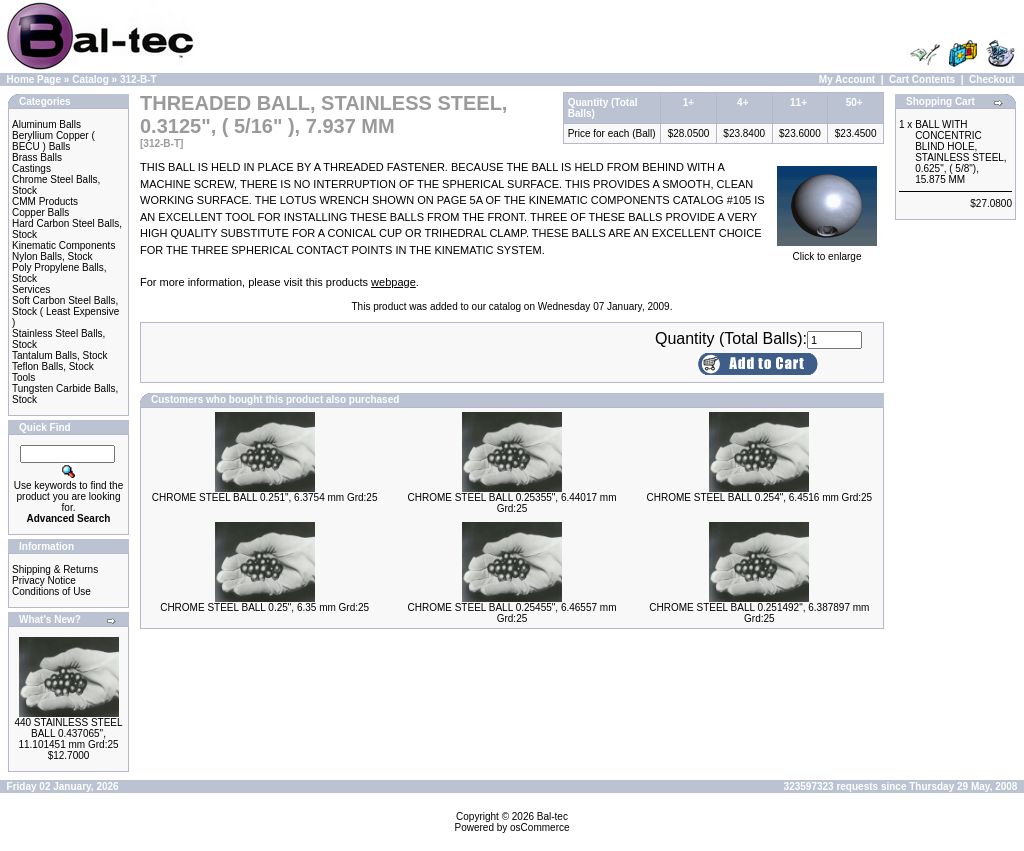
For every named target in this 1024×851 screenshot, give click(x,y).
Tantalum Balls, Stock (60, 355)
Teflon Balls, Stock (53, 366)
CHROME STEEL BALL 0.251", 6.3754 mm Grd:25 (265, 497)
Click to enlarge (827, 252)
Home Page (34, 79)
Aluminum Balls (46, 124)
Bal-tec (552, 816)
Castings (31, 168)
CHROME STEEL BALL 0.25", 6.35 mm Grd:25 (264, 607)
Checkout (992, 79)
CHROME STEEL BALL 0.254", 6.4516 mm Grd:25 (759, 497)
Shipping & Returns (55, 569)
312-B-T (138, 79)
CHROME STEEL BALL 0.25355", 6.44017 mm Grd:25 (511, 503)
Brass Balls (37, 157)
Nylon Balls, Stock (52, 256)
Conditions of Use (51, 591)
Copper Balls (40, 212)
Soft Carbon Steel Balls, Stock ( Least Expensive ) (65, 311)
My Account (847, 79)
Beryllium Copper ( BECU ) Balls (53, 141)
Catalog (90, 79)
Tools (23, 377)
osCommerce (539, 827)
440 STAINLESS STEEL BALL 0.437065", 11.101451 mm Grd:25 (68, 733)
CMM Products (45, 201)
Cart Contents (922, 79)
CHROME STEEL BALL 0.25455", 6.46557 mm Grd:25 (511, 613)
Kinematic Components (63, 245)
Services (31, 289)
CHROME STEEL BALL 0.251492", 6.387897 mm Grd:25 (759, 613)
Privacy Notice (44, 580)
